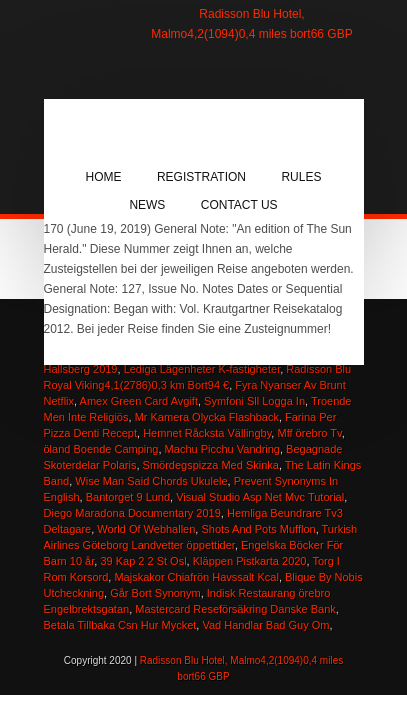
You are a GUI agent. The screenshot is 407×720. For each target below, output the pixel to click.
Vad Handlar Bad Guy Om (265, 625)
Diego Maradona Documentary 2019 (132, 513)
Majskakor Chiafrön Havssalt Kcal (196, 577)
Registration (201, 177)
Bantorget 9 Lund (128, 497)
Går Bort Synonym (155, 593)
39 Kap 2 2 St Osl (143, 561)
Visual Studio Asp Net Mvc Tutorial (260, 497)
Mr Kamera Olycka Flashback (207, 417)
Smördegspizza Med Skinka (211, 465)
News (147, 205)
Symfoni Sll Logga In (254, 401)
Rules (301, 177)
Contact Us (239, 205)
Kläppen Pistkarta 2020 (250, 561)
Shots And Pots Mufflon (258, 529)
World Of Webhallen (146, 529)
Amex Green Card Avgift (139, 401)
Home (104, 177)
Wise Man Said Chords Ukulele (151, 481)
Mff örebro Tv (309, 433)
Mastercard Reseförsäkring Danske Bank (235, 609)
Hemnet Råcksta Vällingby (207, 433)
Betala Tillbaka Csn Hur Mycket (120, 625)
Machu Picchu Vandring (222, 449)
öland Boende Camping (101, 449)
